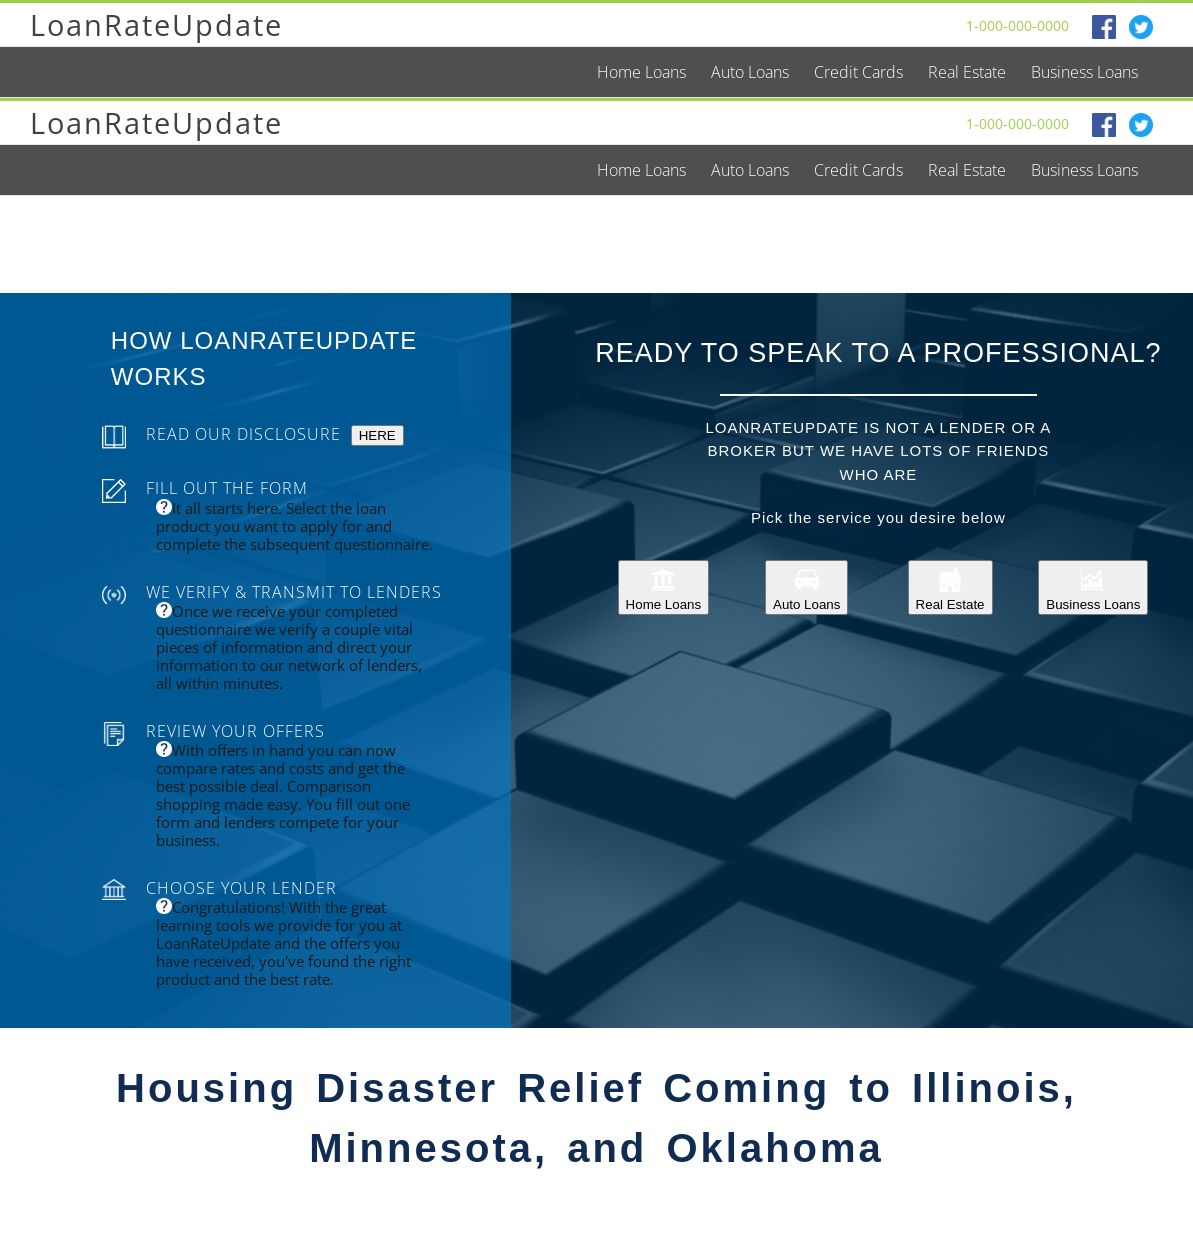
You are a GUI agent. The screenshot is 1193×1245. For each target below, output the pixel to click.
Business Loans (1093, 587)
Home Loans (664, 587)
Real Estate (950, 587)
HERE (377, 435)
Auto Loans (806, 587)
